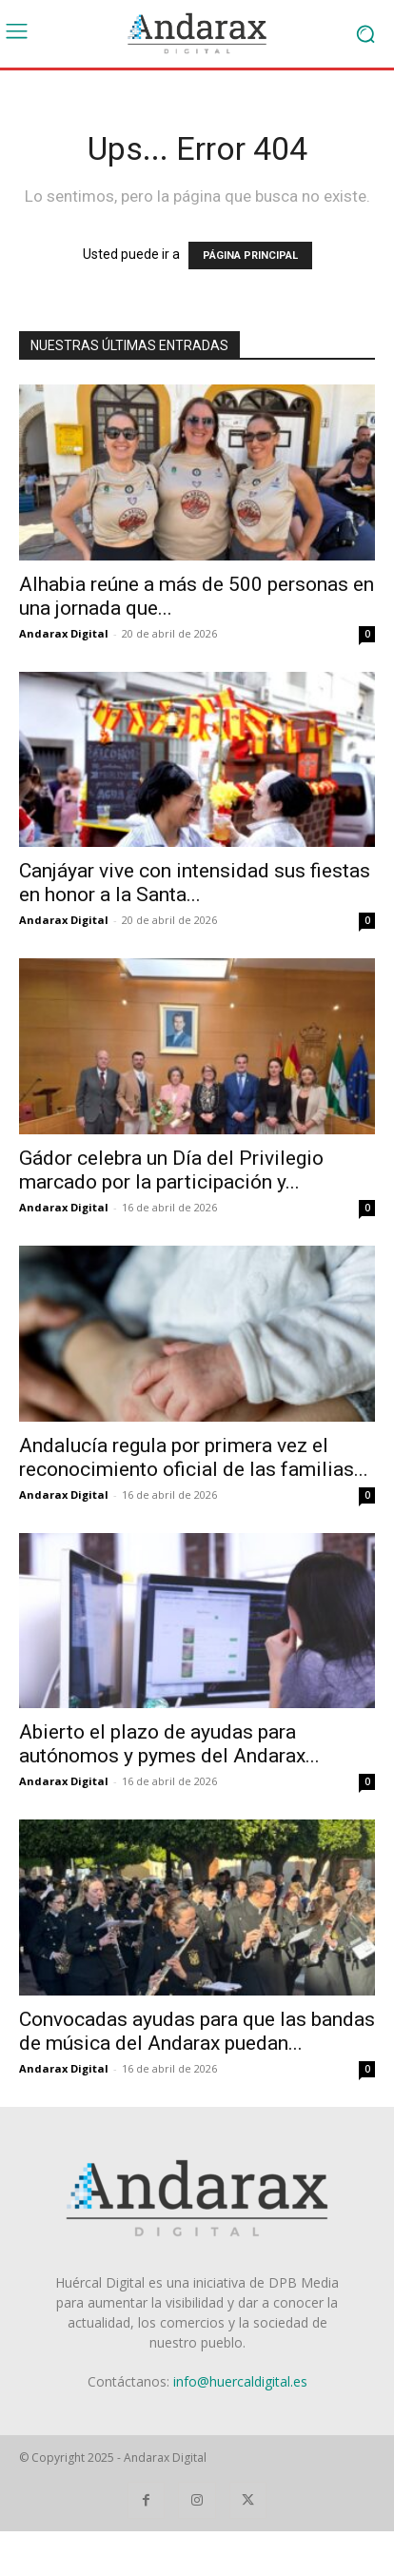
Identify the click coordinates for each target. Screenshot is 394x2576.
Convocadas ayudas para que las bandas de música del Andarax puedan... (197, 2031)
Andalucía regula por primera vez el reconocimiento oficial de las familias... (193, 1457)
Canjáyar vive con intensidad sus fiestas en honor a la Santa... (194, 882)
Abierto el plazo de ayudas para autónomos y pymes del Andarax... (169, 1744)
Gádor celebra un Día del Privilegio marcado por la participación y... (171, 1170)
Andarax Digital (63, 633)
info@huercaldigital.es (240, 2381)
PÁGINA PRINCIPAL (250, 255)
